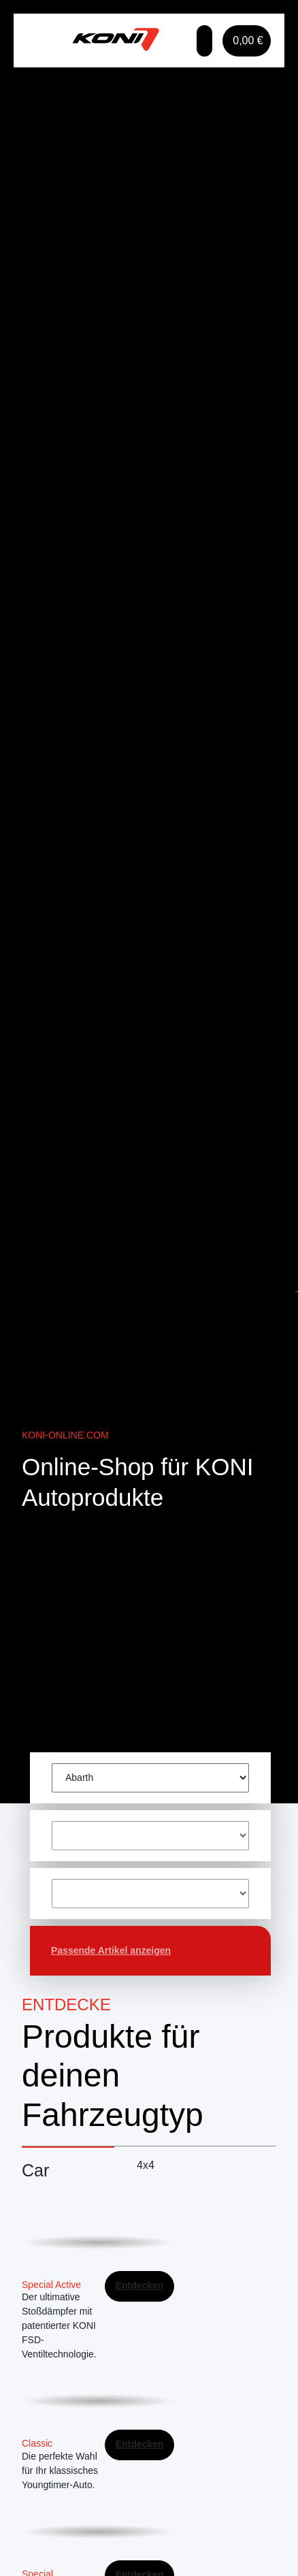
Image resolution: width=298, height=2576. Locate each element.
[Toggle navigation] (44, 41)
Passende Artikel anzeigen (111, 1950)
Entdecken (140, 2285)
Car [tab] (35, 2170)
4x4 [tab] (145, 2165)
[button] (204, 41)
